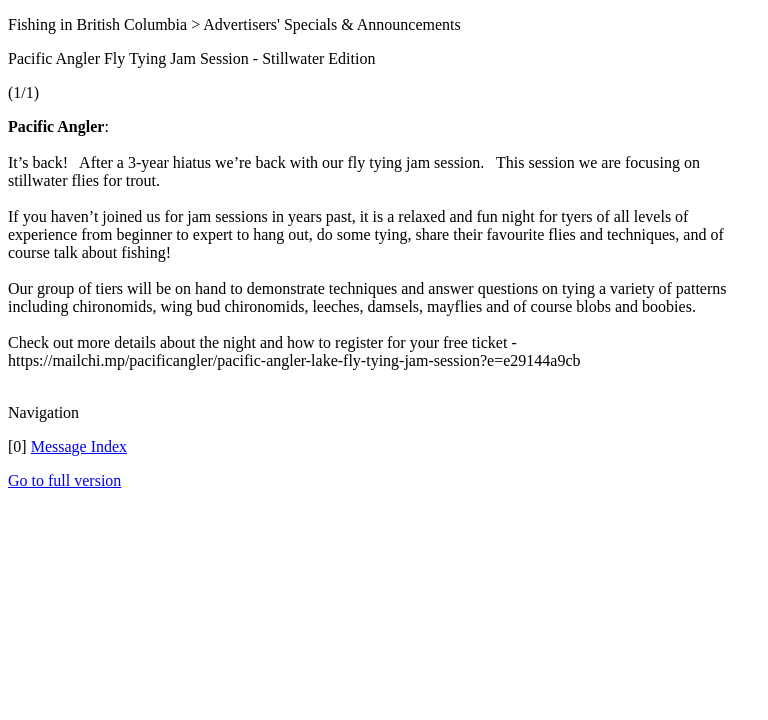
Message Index (79, 446)
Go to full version (64, 480)
